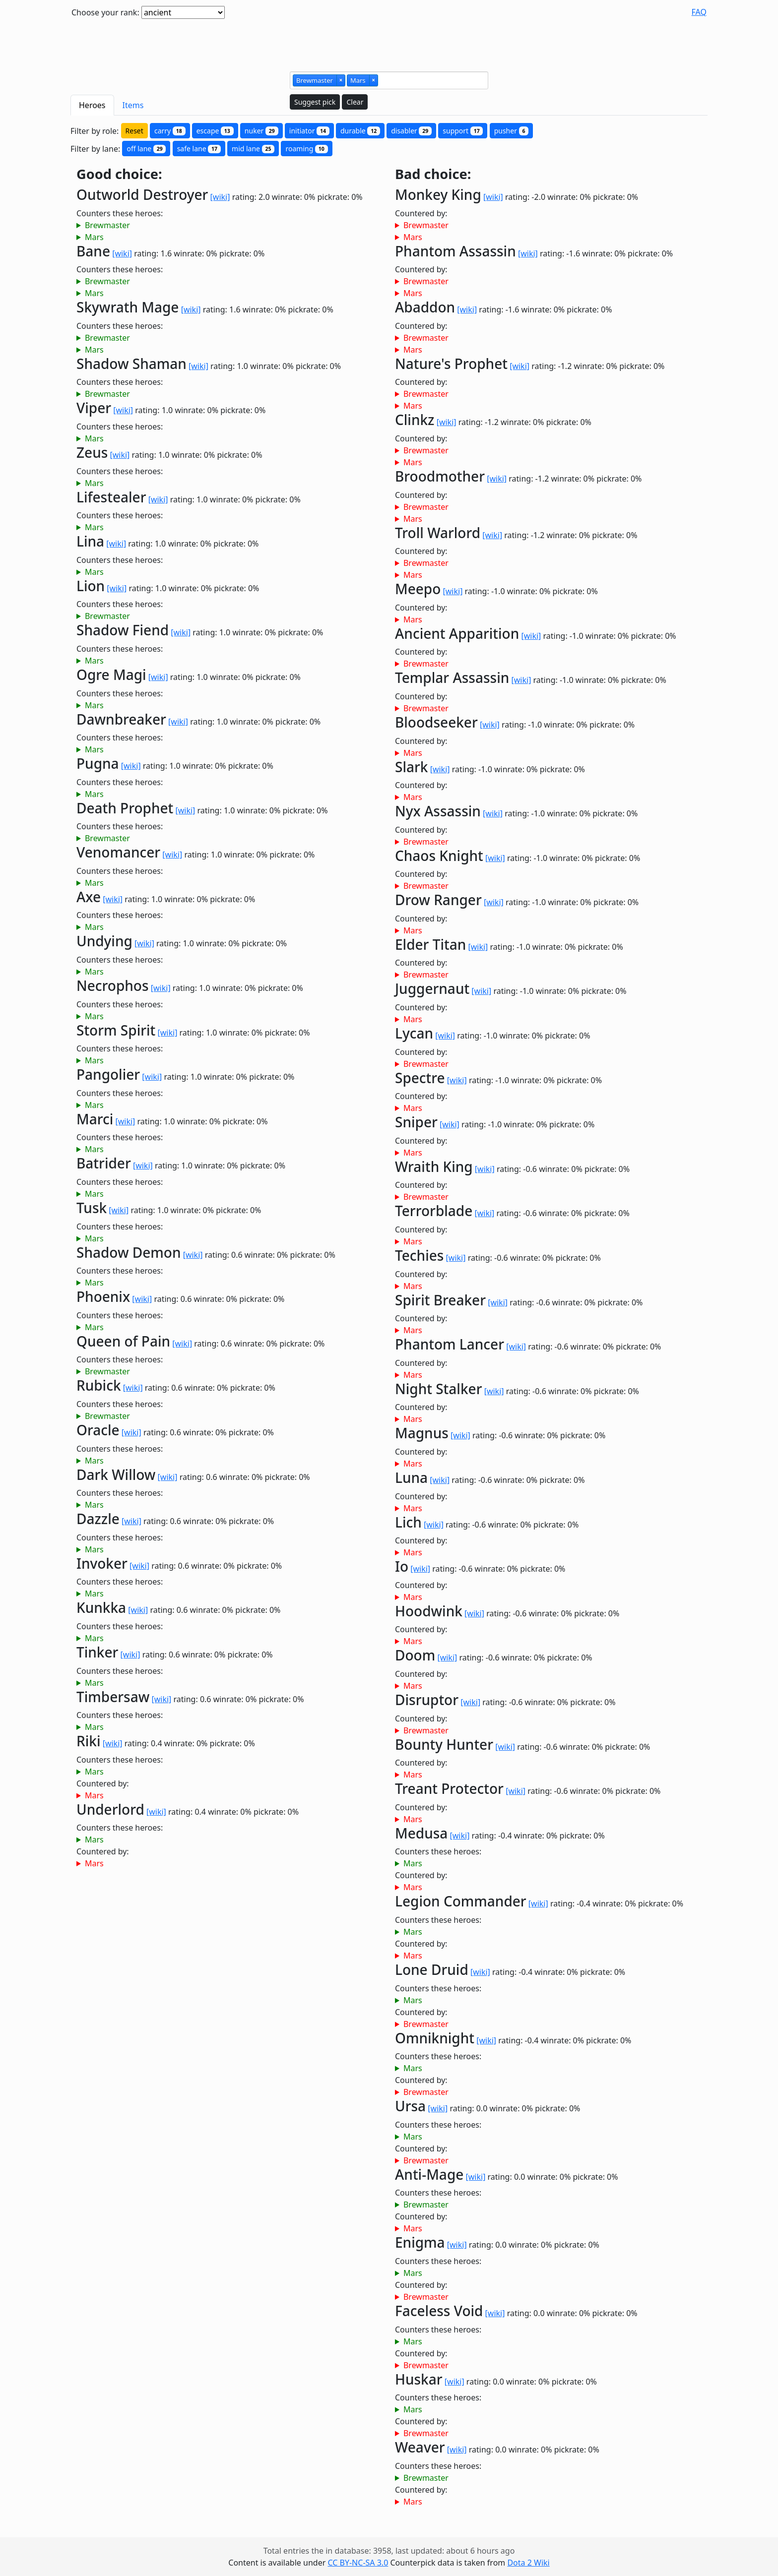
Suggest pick (314, 102)
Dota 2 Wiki (528, 2562)
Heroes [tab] (92, 105)
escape (215, 130)
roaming (306, 148)
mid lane (253, 148)
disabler (411, 130)
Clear (354, 102)
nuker (261, 130)
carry (170, 130)
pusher (511, 130)
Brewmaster (107, 225)
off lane (146, 148)
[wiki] (220, 196)
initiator (309, 130)
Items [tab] (133, 105)
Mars (94, 237)
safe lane (199, 148)
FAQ (699, 11)
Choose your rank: (105, 12)
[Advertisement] (389, 41)
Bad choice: (433, 174)
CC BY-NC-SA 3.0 (357, 2562)
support (463, 130)
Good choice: (119, 174)
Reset (134, 130)
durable (360, 130)
